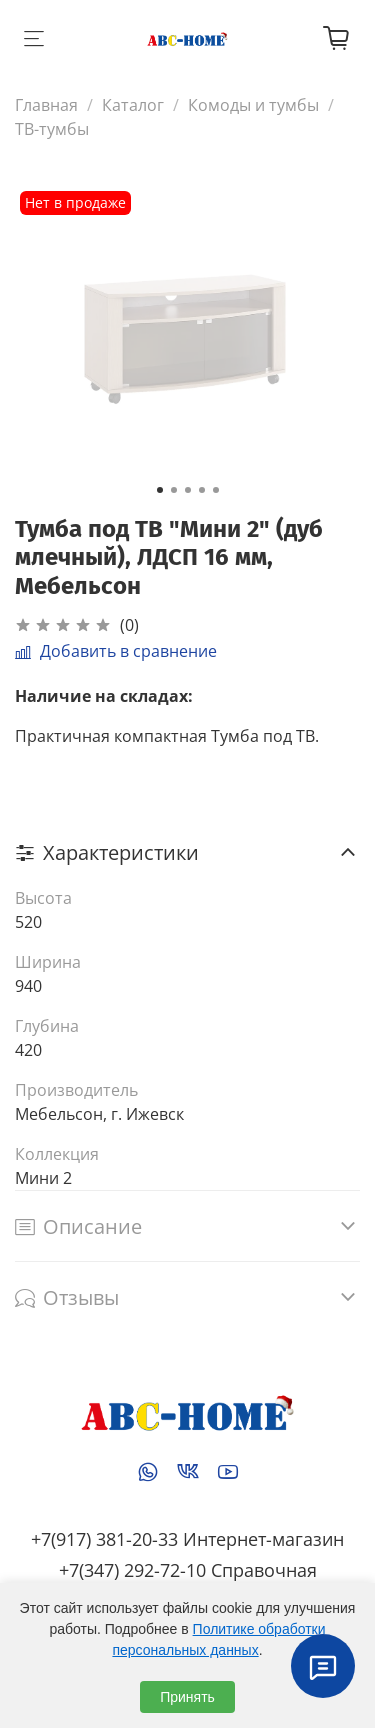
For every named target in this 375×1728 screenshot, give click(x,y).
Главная (46, 105)
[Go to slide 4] (202, 490)
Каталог (133, 105)
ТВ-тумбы (52, 129)
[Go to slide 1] (160, 490)
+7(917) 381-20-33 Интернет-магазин (187, 1539)
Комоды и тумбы (253, 105)
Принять (187, 1697)
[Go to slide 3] (188, 490)
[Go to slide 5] (216, 490)
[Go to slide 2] (174, 490)
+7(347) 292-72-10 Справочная (188, 1570)
